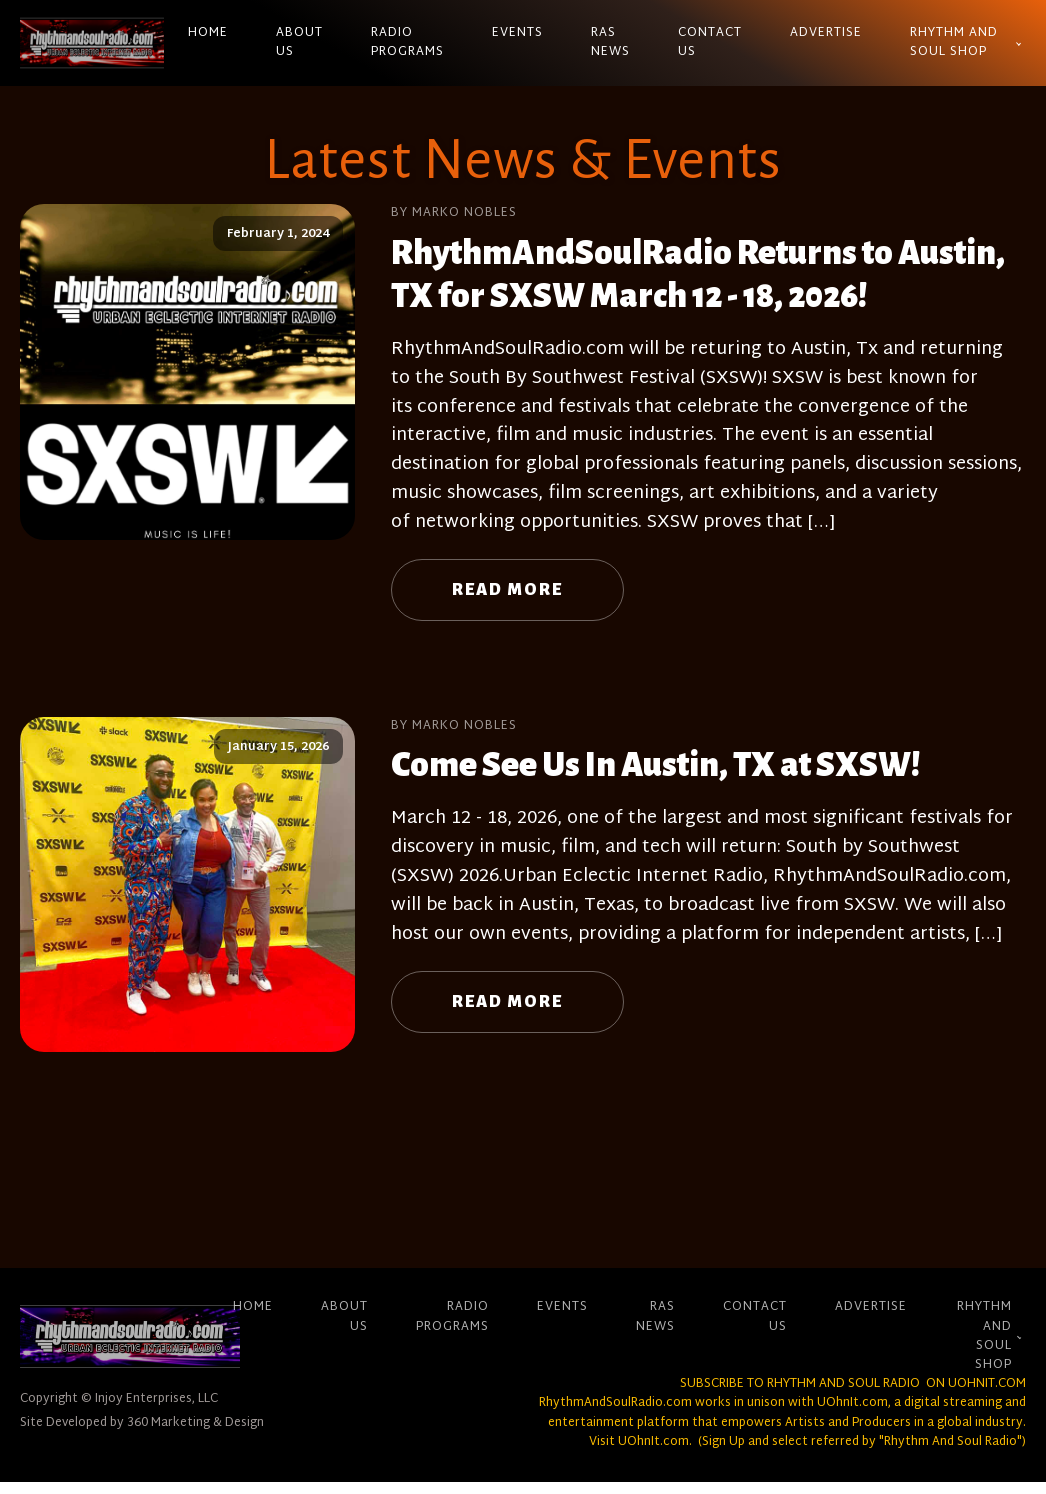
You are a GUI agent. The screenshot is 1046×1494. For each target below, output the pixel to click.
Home (208, 33)
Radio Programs (407, 42)
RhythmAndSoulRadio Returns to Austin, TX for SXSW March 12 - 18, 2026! (698, 274)
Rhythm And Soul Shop (954, 42)
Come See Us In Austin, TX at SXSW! (655, 765)
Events (517, 33)
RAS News (610, 42)
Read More (507, 590)
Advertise (826, 33)
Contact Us (710, 42)
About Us (299, 42)
